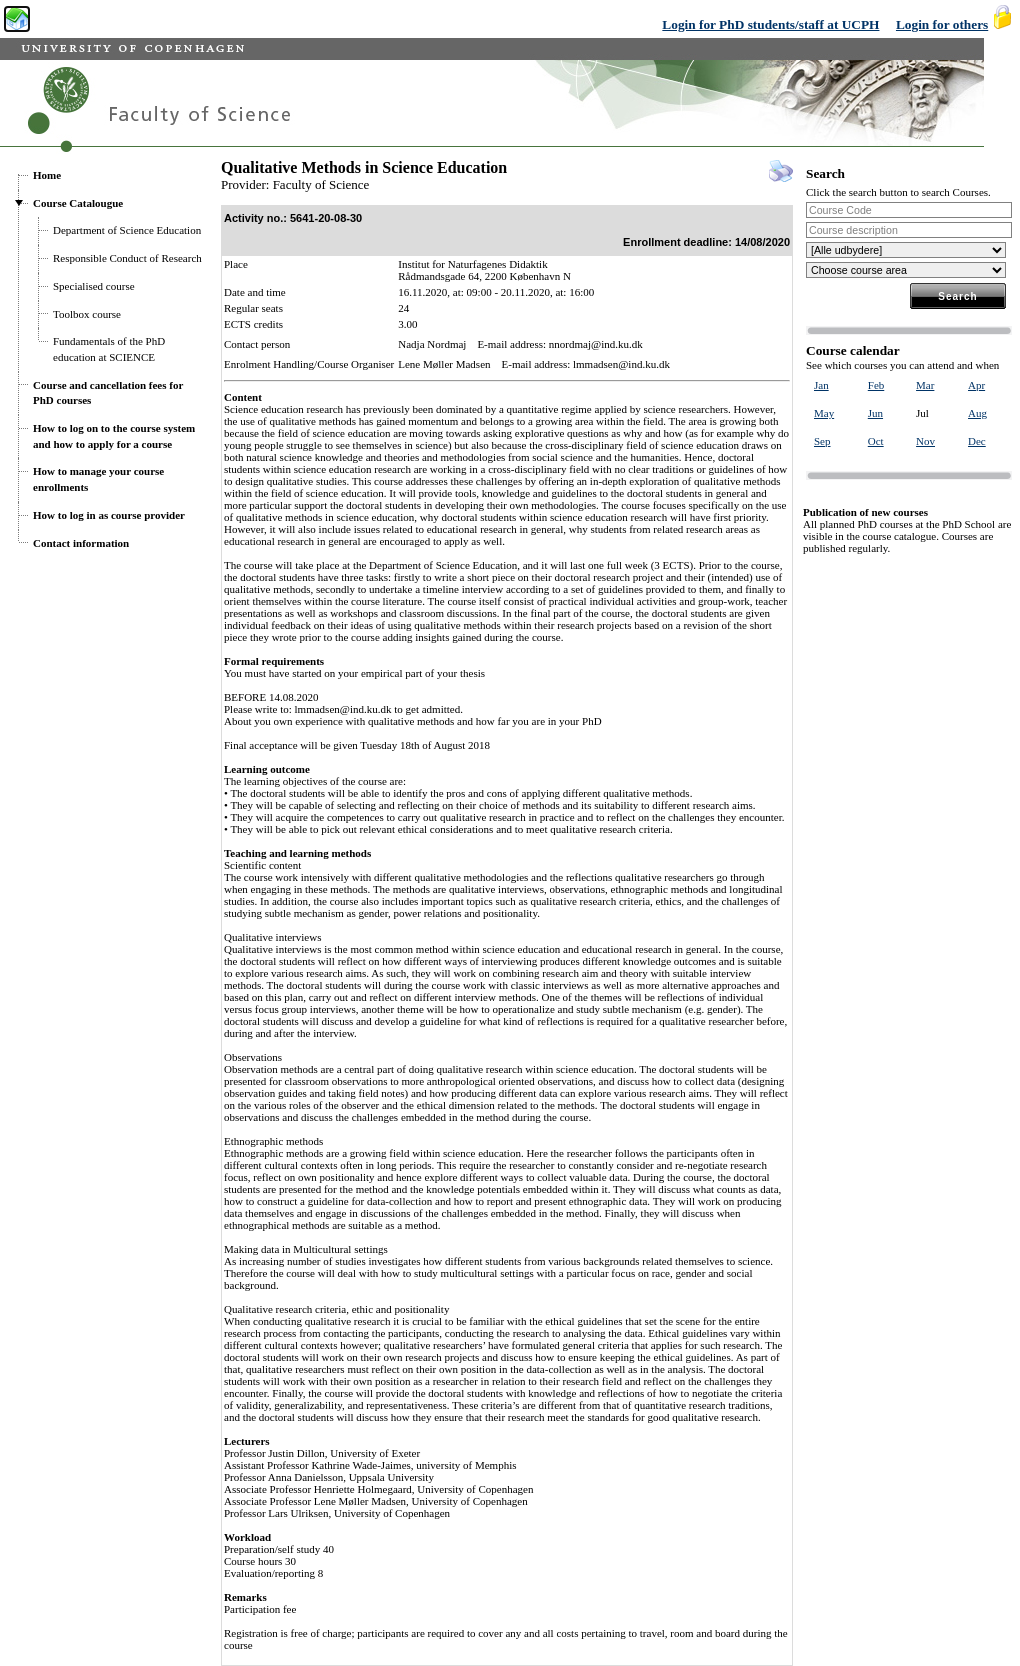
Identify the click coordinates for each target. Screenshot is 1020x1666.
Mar (925, 385)
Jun (875, 413)
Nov (925, 441)
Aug (977, 413)
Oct (876, 441)
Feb (876, 385)
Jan (821, 385)
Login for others (942, 24)
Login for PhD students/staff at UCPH (770, 24)
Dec (977, 441)
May (824, 413)
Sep (822, 441)
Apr (976, 385)
